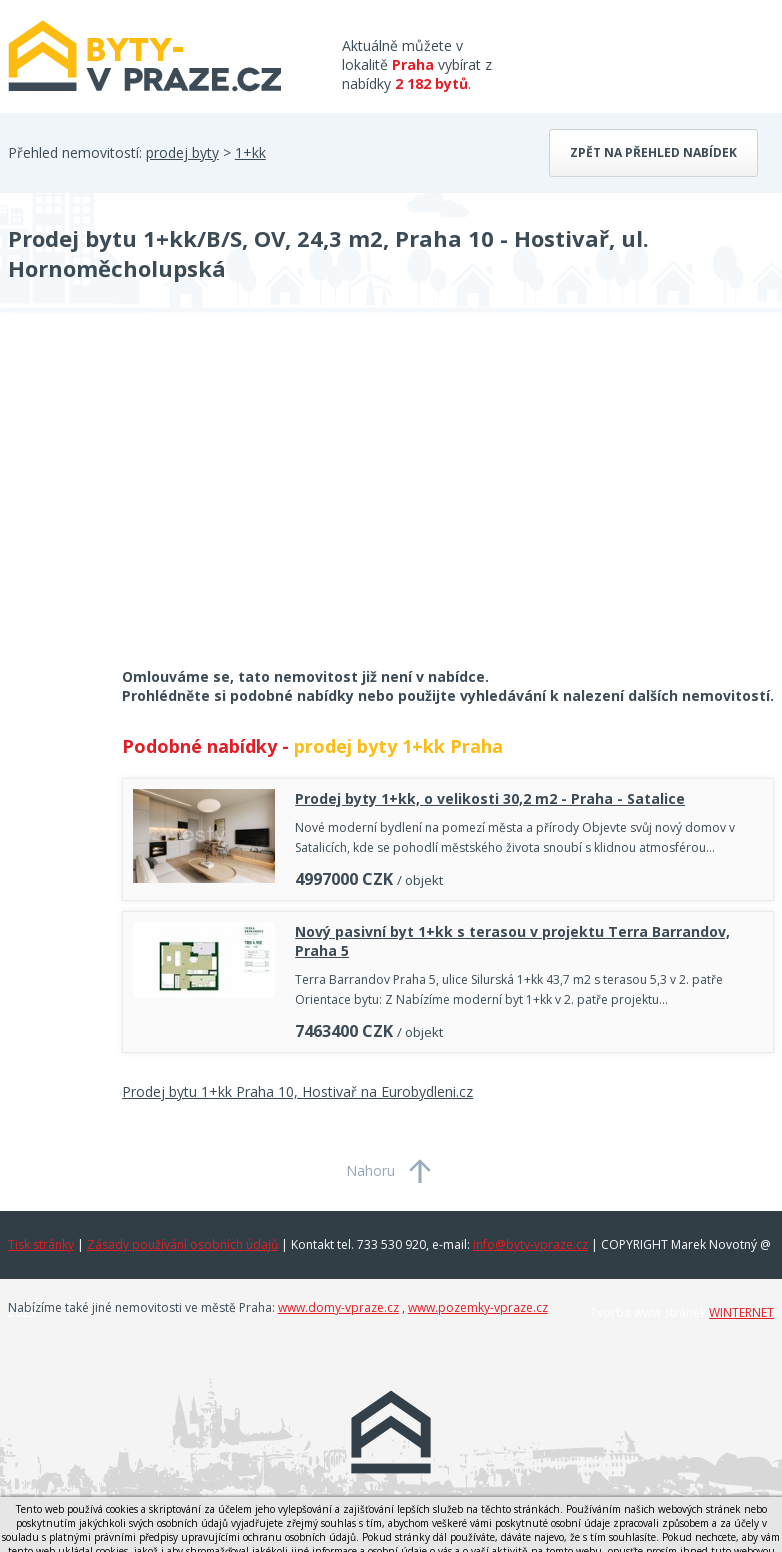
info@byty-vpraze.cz (530, 1244)
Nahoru (370, 1170)
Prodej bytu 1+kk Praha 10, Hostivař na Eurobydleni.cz (297, 1091)
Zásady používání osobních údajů (182, 1244)
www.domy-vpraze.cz (338, 1307)
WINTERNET (741, 1312)
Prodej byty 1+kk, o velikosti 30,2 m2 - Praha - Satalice (490, 798)
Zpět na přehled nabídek (653, 152)
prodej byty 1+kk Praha (398, 746)
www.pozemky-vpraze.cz (478, 1307)
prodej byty (182, 152)
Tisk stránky (41, 1244)
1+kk (250, 152)
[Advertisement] (158, 503)
